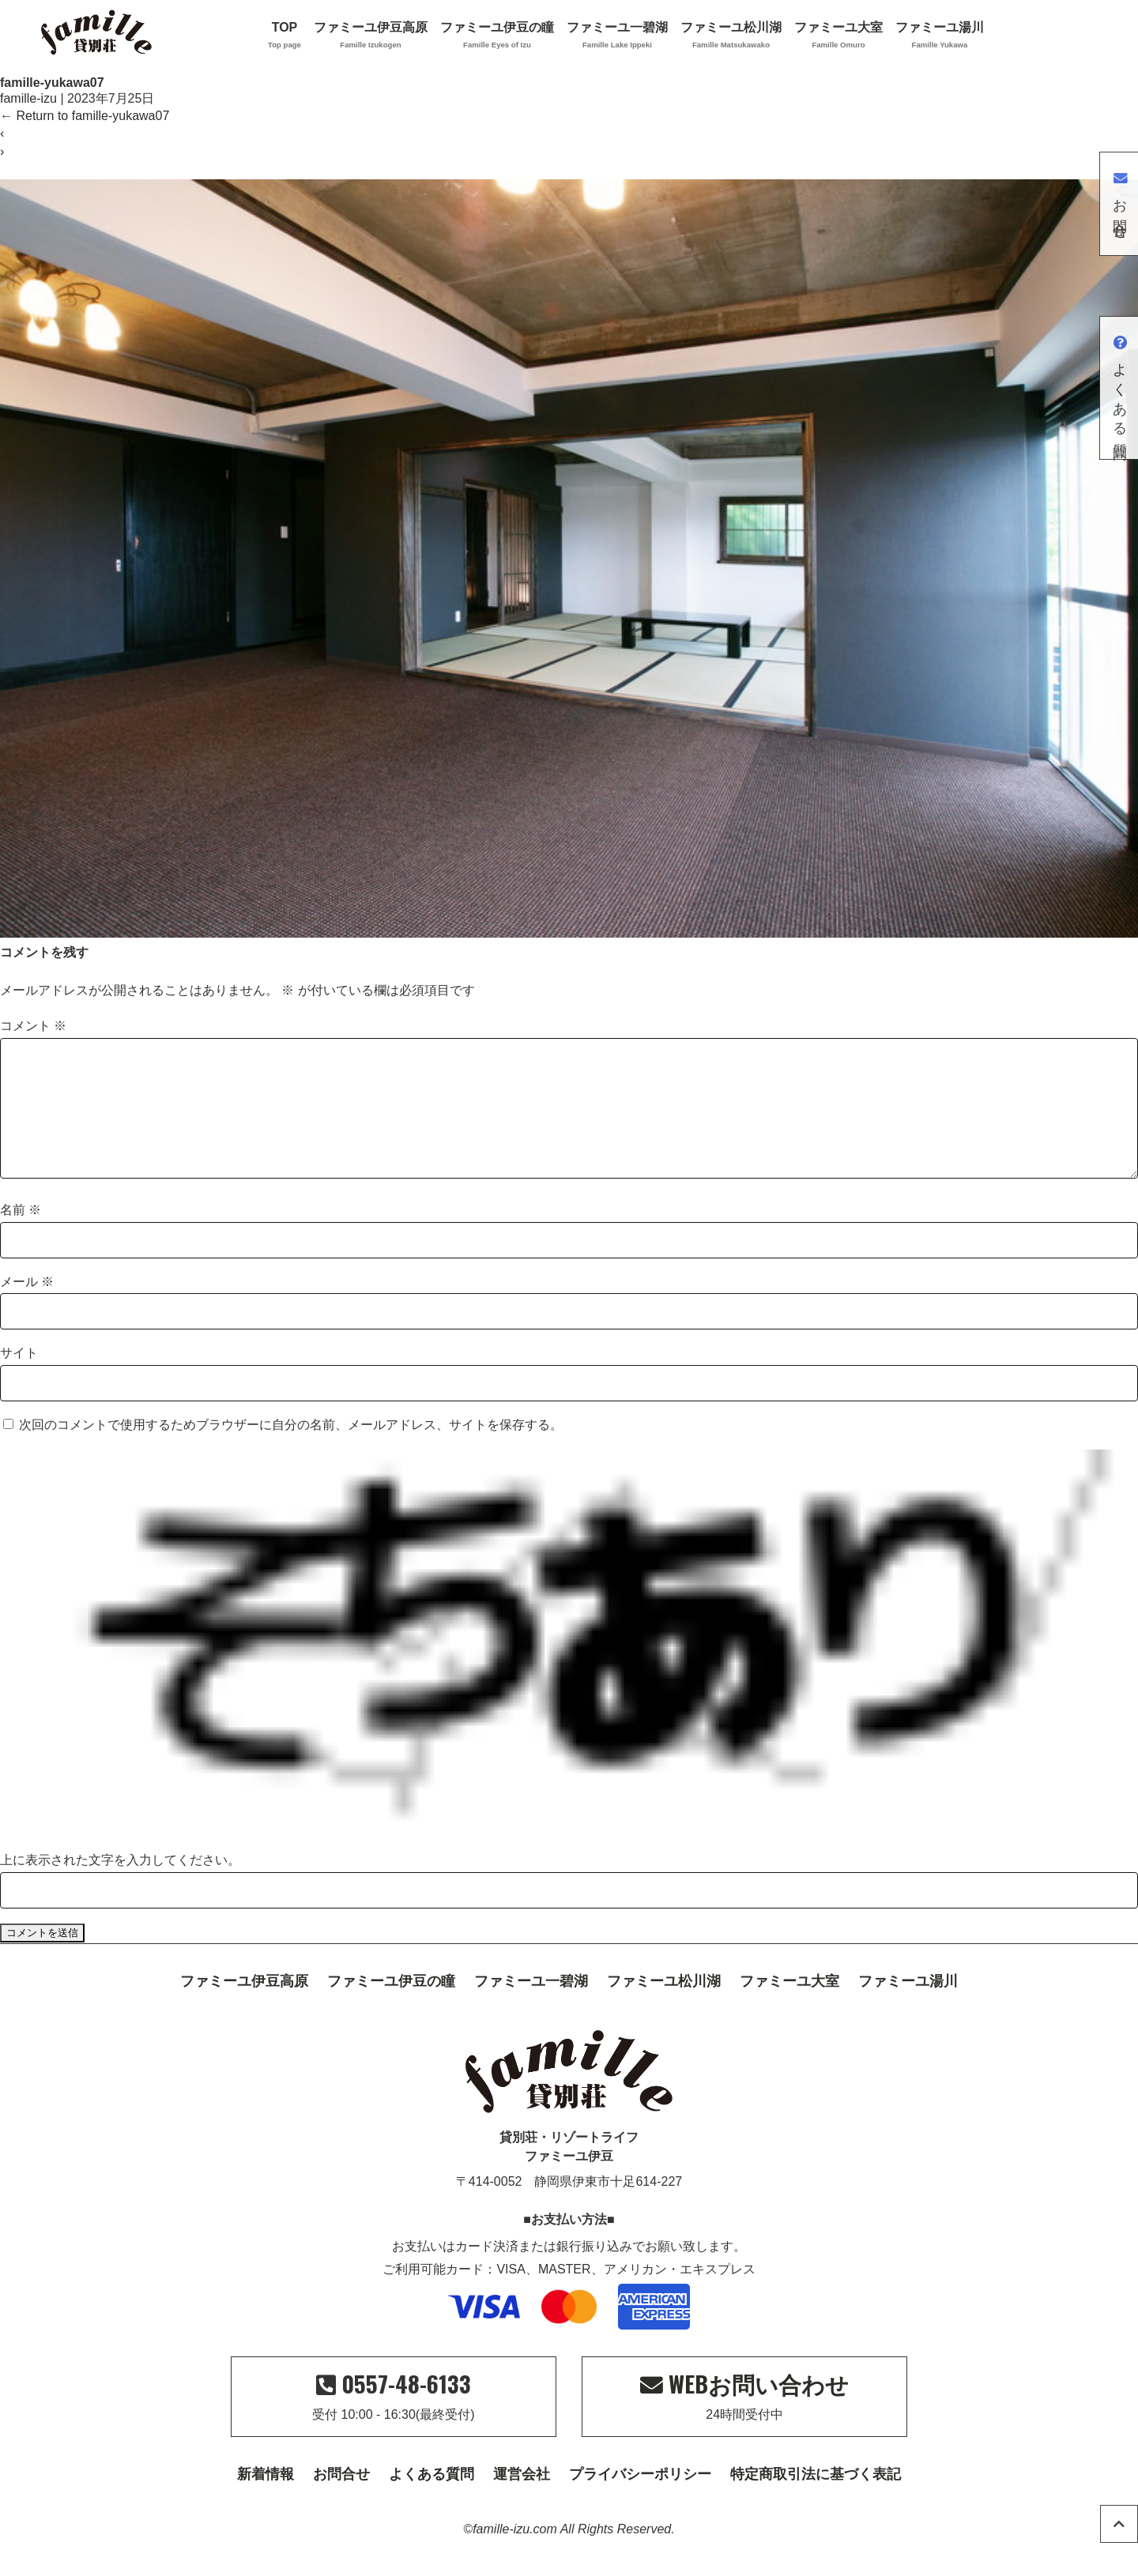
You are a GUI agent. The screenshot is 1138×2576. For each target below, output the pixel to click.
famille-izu (28, 98)
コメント (33, 1025)
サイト (19, 1378)
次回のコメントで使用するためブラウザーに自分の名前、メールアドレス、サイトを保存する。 (291, 1450)
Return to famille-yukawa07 (84, 115)
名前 (20, 1235)
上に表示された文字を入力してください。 (120, 1885)
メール (27, 1307)
